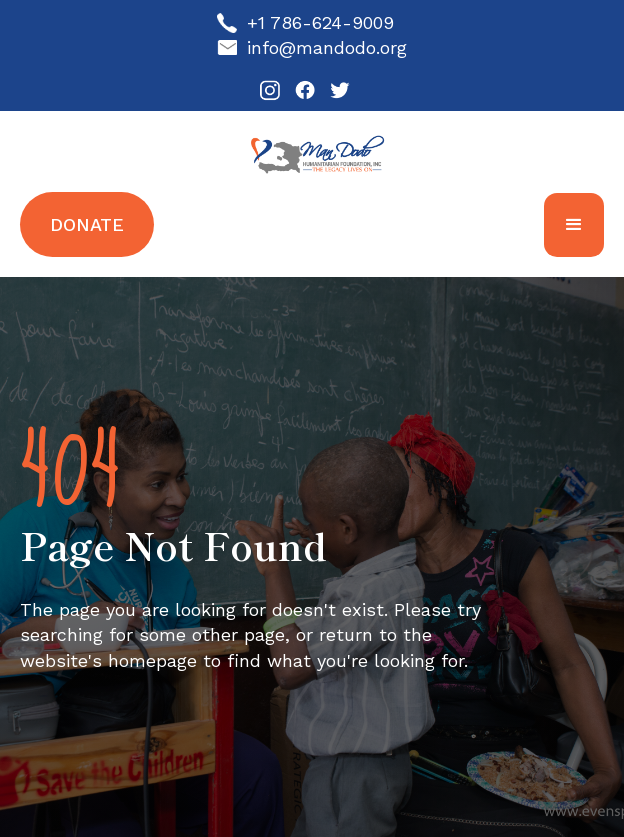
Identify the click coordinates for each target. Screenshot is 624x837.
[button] (574, 225)
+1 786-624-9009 (320, 22)
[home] (312, 154)
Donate (87, 224)
